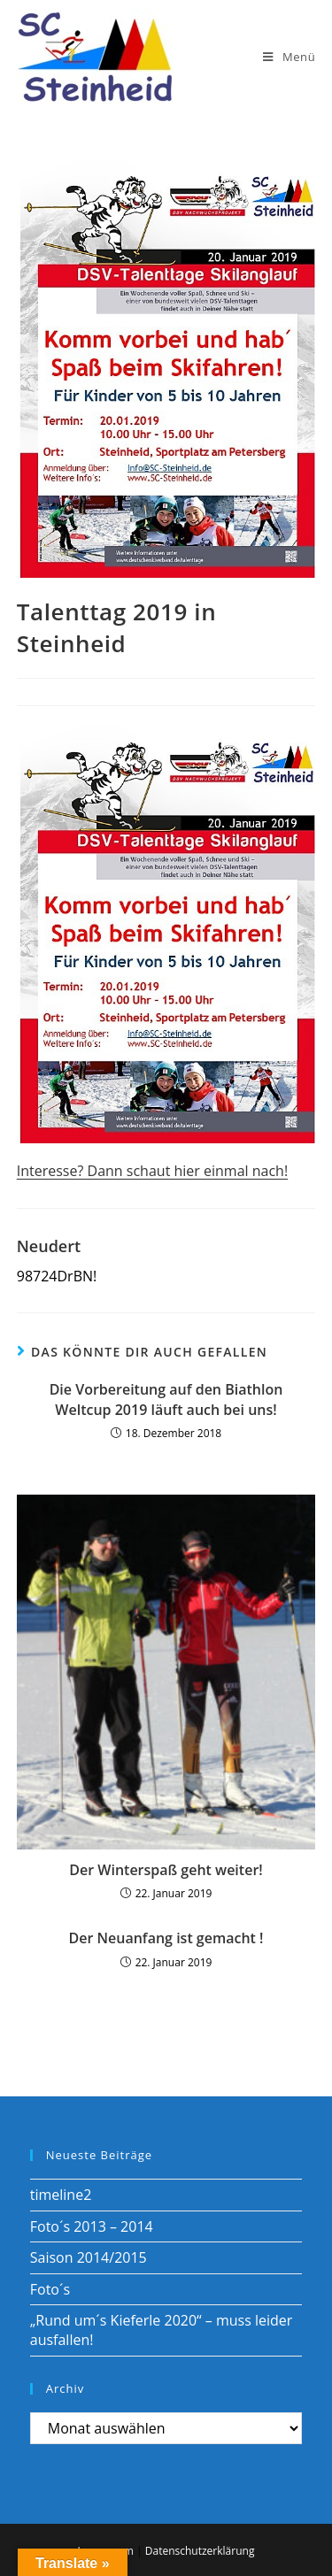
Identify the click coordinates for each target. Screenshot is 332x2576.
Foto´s (50, 2289)
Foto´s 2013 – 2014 (91, 2226)
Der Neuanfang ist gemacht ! (166, 1938)
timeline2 (61, 2194)
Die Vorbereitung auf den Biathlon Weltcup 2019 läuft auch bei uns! (166, 1399)
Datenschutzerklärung (200, 2550)
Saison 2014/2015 (88, 2257)
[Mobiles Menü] (289, 56)
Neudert (49, 1246)
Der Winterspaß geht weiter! (165, 1870)
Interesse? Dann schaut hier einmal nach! (152, 1170)
